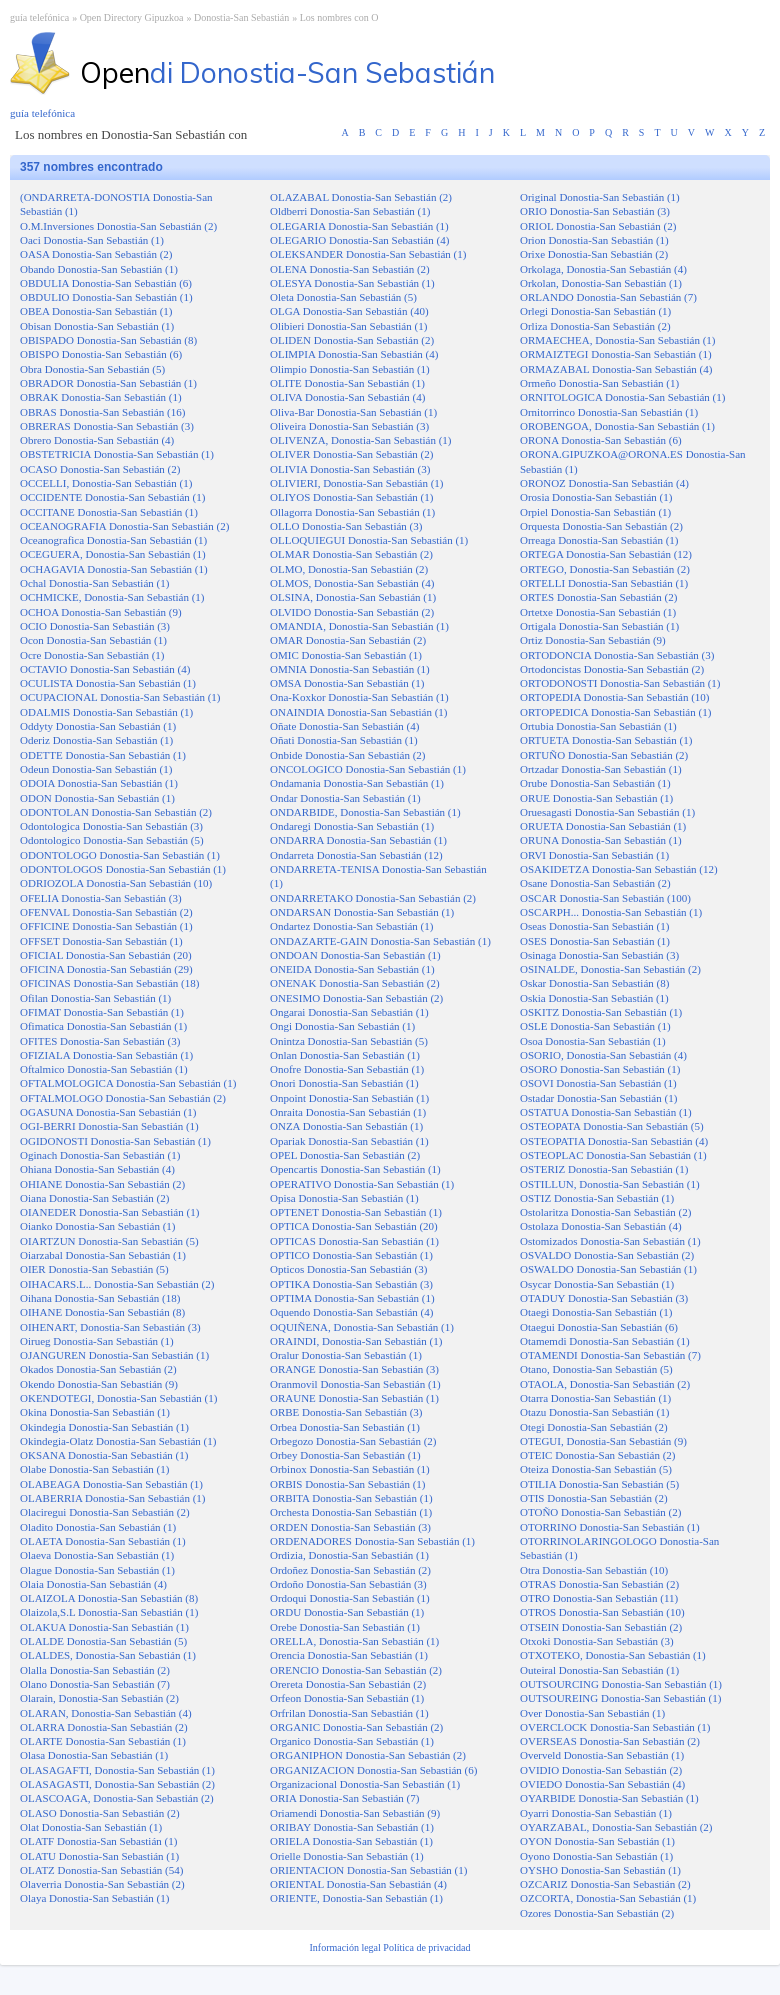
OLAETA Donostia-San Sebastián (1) (103, 1541)
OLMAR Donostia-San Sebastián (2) (351, 554)
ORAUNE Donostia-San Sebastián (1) (354, 1398)
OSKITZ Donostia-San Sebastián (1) (601, 1012)
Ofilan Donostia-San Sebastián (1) (95, 998)
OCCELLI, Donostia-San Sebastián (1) (106, 483)
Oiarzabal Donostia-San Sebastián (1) (103, 1255)
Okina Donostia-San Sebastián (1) (95, 1412)
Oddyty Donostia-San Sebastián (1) (98, 726)
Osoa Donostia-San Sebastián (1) (593, 1041)
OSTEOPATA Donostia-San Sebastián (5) (612, 1126)
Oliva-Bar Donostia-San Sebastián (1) (353, 412)
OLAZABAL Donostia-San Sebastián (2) (361, 197)
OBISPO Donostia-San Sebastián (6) (101, 354)
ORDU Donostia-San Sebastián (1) (347, 1612)
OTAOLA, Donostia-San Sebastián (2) (605, 1384)
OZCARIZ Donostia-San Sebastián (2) (605, 1884)
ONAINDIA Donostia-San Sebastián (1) (359, 712)
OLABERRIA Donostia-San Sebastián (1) (112, 1498)
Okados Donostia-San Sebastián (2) (98, 1369)
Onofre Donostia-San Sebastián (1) (347, 1069)
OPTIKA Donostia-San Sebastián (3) (351, 1284)
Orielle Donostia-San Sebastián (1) (347, 1856)
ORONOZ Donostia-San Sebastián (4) (604, 483)
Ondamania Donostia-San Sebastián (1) (357, 783)
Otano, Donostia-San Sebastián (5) (596, 1369)
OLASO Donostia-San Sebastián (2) (100, 1813)
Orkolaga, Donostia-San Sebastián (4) (603, 269)
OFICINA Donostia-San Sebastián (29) (106, 969)
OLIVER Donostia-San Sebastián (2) (351, 454)
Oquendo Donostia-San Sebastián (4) (351, 1312)
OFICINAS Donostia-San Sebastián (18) (109, 983)
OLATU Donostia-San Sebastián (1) (99, 1856)
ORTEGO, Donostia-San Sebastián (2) (605, 569)
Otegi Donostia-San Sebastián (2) (594, 1427)
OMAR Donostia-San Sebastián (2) (348, 640)
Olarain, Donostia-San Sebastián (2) (99, 1698)
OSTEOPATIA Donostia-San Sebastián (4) (614, 1141)
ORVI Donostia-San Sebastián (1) (594, 855)
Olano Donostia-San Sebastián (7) (95, 1684)
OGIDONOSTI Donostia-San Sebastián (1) (115, 1141)
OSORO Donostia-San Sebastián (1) (600, 1069)
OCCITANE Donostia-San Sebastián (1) (109, 512)
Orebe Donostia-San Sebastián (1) (345, 1627)
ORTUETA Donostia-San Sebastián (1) (606, 740)
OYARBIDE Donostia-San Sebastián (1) (609, 1798)
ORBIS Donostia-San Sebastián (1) (348, 1484)
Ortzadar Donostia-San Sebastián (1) (601, 769)
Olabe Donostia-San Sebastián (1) (94, 1469)
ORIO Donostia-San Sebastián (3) (595, 211)
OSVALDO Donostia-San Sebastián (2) (607, 1255)
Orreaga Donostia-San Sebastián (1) (599, 540)
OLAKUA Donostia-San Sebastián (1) (104, 1627)
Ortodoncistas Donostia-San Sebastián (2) (612, 669)
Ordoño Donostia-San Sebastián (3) (348, 1584)
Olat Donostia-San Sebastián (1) (91, 1827)
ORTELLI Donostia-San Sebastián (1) (604, 583)
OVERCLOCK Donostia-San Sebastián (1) (615, 1727)
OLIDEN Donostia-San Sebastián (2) (352, 340)
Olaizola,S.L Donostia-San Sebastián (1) (109, 1612)
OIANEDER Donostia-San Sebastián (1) (109, 1212)
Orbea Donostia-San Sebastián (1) (345, 1427)
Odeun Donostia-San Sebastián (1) (96, 769)
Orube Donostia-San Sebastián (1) (595, 783)
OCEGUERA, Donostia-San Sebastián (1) (113, 554)
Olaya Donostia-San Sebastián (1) (94, 1898)
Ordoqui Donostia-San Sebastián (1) (350, 1598)
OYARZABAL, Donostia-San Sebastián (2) (616, 1827)
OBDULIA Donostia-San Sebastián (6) (106, 283)
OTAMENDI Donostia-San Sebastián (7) (610, 1355)
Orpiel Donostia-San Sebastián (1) (595, 512)
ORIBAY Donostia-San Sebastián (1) (352, 1827)
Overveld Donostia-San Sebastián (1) (602, 1755)
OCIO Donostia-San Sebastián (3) (95, 626)
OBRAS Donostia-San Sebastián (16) (102, 412)
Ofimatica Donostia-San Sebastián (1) (103, 1026)
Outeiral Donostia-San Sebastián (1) (599, 1670)
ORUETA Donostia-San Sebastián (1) (603, 826)
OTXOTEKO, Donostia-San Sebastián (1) (613, 1655)
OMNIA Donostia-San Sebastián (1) (350, 669)
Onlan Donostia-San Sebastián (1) (345, 1055)
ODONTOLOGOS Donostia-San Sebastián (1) (123, 869)
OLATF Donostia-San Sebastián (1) (98, 1841)
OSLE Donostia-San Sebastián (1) (595, 1026)
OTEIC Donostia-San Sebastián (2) (598, 1455)
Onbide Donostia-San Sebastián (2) (348, 755)
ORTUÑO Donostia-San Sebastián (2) (604, 755)
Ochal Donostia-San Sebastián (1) (94, 583)
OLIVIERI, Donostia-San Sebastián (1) (357, 483)
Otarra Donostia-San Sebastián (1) (595, 1398)
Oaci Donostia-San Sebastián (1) (92, 240)
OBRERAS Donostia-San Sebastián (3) (107, 426)
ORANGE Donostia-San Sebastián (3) (354, 1369)
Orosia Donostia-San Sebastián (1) (596, 497)
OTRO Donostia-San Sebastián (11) (599, 1598)
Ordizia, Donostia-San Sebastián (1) (349, 1555)
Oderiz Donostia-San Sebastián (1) (96, 740)
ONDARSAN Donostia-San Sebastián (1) (362, 912)
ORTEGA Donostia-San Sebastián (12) (606, 554)
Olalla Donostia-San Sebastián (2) (95, 1670)
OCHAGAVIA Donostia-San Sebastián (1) (114, 569)
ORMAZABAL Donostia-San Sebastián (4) (616, 369)
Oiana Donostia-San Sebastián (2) (94, 1198)
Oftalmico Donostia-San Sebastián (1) (104, 1069)
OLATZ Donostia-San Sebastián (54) (101, 1870)
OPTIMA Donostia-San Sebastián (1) (352, 1298)
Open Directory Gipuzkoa (132, 17)
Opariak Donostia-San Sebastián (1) (349, 1141)
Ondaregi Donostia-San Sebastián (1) (352, 826)
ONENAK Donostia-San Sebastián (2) (355, 983)
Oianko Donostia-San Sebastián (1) (98, 1226)
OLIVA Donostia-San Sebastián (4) (347, 397)
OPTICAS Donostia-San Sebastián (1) (354, 1241)
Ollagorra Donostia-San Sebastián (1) (352, 512)
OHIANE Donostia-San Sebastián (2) (102, 1184)
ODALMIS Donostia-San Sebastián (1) (106, 712)
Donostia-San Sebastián (241, 17)
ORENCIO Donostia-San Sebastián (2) (356, 1670)
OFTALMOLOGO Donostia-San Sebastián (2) (123, 1098)
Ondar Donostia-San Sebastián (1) (345, 798)
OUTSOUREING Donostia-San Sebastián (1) (620, 1698)
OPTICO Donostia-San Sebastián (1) (351, 1255)
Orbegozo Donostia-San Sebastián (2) (353, 1441)
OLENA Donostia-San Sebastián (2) (350, 269)
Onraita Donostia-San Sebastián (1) (348, 1112)
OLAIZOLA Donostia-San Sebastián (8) (109, 1598)
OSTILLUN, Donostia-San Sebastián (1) (610, 1184)
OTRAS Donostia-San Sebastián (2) (599, 1584)
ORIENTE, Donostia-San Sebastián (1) (356, 1898)
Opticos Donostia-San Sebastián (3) (348, 1269)
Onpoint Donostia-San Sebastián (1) (349, 1098)
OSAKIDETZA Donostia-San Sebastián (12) (619, 869)
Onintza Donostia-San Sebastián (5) (349, 1041)
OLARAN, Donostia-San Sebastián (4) (106, 1713)
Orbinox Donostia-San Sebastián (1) (350, 1469)
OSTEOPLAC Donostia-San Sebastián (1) (613, 1155)
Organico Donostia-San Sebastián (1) (352, 1741)
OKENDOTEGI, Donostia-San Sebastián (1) (118, 1398)
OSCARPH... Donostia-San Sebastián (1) (611, 912)
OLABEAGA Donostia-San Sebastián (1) (111, 1484)
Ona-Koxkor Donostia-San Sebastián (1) (359, 697)
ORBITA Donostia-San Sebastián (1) (351, 1498)
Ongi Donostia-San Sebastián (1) (342, 1026)
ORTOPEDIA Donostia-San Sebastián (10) (614, 697)
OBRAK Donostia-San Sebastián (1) (101, 397)
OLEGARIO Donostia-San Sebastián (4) (359, 240)
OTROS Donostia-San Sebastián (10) (602, 1612)
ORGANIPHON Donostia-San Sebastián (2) (368, 1755)
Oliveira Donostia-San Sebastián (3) (349, 426)
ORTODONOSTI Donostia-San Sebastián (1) (620, 683)
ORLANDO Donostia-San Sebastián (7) (608, 297)
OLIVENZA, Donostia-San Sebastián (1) (360, 440)
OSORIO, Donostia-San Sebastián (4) (603, 1055)
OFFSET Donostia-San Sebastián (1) (101, 941)
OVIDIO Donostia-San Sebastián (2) (601, 1770)
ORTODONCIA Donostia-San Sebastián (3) (617, 655)
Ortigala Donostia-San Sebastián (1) (599, 626)
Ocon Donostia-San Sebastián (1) (93, 640)
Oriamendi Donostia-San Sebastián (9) (355, 1813)
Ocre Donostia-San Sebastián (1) (92, 655)
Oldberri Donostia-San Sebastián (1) (350, 211)
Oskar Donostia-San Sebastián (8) (594, 983)
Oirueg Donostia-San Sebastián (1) (97, 1341)
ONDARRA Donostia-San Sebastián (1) (358, 840)
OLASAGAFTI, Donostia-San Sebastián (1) (117, 1770)
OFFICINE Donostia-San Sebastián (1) (106, 926)
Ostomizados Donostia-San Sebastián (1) (610, 1241)
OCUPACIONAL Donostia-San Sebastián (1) (120, 697)
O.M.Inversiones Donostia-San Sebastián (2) (118, 226)
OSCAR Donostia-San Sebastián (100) (605, 898)
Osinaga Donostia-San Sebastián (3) (599, 955)
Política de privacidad (426, 1947)
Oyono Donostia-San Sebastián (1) (596, 1856)
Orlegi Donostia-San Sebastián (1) (595, 311)
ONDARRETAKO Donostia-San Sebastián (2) (373, 898)
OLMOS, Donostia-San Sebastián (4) (352, 583)
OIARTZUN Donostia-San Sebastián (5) (109, 1241)
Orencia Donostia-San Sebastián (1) (349, 1655)
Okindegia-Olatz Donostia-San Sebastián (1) (118, 1441)
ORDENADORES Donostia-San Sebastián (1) (372, 1541)
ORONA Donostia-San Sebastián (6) (601, 440)
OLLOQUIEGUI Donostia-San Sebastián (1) (369, 540)
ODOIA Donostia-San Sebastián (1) (99, 783)
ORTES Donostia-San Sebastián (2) (598, 597)
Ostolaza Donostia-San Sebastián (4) (601, 1226)
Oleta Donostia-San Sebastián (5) (343, 297)
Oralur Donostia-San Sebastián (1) (346, 1355)
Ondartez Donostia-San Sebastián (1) (351, 926)
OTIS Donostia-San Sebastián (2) (594, 1498)
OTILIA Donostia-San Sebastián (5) (599, 1484)
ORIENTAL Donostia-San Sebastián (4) (358, 1884)
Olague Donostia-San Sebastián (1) (97, 1570)
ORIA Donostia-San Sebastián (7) (344, 1798)
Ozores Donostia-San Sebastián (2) (597, 1913)
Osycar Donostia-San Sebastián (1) (597, 1284)
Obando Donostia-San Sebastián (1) (99, 269)
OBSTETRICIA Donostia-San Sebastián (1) (117, 454)
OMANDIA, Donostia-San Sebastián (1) (359, 626)
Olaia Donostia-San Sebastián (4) (93, 1584)
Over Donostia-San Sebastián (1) (592, 1713)
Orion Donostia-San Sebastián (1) (594, 240)
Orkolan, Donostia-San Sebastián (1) (601, 283)
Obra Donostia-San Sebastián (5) (92, 369)
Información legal (346, 1947)
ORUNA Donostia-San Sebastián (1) (601, 840)
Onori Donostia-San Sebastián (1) (344, 1083)
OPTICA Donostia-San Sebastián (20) (354, 1226)
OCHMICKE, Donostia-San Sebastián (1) (112, 597)
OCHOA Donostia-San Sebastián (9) (101, 612)
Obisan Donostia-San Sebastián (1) (97, 326)
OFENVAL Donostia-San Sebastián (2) (106, 912)
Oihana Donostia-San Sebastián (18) (100, 1298)
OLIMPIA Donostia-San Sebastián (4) (354, 354)
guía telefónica (39, 17)
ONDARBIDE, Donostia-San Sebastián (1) (365, 812)
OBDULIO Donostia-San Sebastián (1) (106, 297)
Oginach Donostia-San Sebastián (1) (100, 1155)
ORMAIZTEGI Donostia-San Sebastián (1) (616, 354)
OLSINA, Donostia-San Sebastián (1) (353, 597)
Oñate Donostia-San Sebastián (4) (344, 726)
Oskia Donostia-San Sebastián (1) (594, 998)
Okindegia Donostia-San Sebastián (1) (104, 1427)
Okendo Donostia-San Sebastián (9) (99, 1384)
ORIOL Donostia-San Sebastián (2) (598, 226)
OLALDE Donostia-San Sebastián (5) (103, 1641)
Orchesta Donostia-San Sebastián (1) (351, 1512)
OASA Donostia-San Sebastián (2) (96, 254)
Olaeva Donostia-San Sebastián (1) (97, 1555)
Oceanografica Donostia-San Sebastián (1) (113, 540)
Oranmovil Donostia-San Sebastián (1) (355, 1384)
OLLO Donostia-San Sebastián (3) (346, 526)
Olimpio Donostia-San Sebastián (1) (350, 369)
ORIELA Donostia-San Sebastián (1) (351, 1841)
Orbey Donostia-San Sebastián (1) (345, 1455)
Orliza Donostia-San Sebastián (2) (595, 326)
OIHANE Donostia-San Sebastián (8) (102, 1312)
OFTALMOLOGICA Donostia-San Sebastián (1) (128, 1083)
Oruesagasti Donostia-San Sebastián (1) (607, 812)
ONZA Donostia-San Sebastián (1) (346, 1126)
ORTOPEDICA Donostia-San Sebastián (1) (615, 712)
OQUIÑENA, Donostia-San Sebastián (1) (362, 1327)
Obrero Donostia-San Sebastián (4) (97, 440)
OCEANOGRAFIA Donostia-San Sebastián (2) (124, 526)
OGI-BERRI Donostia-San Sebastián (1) (109, 1126)
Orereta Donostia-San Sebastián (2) (348, 1684)
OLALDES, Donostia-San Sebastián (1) (108, 1655)
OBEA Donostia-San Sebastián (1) (96, 311)
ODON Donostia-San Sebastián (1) (97, 798)
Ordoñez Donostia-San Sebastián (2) (350, 1570)
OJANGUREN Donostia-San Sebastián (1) (114, 1355)
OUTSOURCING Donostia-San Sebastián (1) (621, 1684)
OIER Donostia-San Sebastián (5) (94, 1269)
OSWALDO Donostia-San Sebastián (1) (608, 1269)
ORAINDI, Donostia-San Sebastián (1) (356, 1341)
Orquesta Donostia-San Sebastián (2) (601, 526)
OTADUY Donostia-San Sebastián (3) (604, 1298)
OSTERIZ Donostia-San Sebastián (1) (604, 1169)
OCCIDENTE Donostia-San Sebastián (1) (112, 497)
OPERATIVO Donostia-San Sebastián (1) (362, 1184)
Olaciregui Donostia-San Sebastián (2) (105, 1512)
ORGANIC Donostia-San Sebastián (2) (356, 1727)
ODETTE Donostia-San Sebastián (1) (103, 755)
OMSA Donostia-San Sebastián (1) (347, 683)
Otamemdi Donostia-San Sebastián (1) (605, 1341)
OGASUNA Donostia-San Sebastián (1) (108, 1112)
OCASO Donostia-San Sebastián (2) (100, 469)
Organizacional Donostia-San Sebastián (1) (365, 1784)
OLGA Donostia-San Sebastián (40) (349, 311)
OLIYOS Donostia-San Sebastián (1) (351, 497)
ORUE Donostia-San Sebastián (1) (596, 798)
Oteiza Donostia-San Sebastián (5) (596, 1469)
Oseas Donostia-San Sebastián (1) (594, 926)
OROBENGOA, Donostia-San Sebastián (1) (617, 426)
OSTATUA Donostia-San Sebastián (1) (606, 1112)
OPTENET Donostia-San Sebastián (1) (356, 1212)
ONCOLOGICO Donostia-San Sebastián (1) (368, 769)
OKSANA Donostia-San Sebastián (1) (104, 1455)
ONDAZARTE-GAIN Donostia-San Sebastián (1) (380, 941)
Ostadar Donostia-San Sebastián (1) (598, 1098)
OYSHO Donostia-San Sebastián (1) (600, 1870)
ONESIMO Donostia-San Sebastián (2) (356, 998)
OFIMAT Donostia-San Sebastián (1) (102, 1012)
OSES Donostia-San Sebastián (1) (595, 941)
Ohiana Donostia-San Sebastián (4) (97, 1169)
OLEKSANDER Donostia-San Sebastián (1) (368, 254)
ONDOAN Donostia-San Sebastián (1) (355, 955)
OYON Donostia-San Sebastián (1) (597, 1841)
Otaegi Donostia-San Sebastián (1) (596, 1312)
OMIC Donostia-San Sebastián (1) (346, 655)
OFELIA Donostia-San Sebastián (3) (101, 898)
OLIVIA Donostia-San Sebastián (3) (350, 469)
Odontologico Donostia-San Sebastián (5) (112, 840)
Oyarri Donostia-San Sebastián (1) (596, 1813)
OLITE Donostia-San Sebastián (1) (347, 383)
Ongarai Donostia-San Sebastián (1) (349, 1012)
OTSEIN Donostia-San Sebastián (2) (601, 1627)
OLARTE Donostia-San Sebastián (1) (103, 1741)
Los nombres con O (339, 17)
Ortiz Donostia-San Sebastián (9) (593, 640)
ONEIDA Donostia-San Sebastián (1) (352, 969)
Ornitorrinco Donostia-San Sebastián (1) (609, 412)
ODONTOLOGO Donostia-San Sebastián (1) (120, 855)
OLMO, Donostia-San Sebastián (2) (349, 569)
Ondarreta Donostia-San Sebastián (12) (356, 855)
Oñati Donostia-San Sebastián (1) (344, 740)
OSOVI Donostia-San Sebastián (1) (598, 1083)
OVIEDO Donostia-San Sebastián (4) (602, 1784)
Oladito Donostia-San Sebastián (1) (98, 1527)
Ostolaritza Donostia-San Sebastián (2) (605, 1212)
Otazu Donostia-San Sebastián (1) (594, 1412)
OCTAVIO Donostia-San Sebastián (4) (105, 669)
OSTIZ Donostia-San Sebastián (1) (597, 1198)
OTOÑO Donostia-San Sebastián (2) (600, 1512)
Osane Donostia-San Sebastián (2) (595, 883)
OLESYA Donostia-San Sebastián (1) (352, 283)
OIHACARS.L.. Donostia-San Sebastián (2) (117, 1284)
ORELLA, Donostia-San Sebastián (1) (354, 1641)
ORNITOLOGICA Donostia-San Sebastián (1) (622, 397)
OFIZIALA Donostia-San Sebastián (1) (106, 1055)
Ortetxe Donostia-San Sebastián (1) (598, 612)
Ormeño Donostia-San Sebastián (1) (599, 383)
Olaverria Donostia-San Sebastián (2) (102, 1884)
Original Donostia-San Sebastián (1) (600, 197)
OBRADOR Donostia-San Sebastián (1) (108, 383)
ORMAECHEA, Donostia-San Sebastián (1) (618, 340)
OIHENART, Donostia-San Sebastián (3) (110, 1327)
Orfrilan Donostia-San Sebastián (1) (349, 1713)
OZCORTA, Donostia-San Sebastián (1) (608, 1898)
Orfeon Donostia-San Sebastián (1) (347, 1698)
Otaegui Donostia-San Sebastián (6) (599, 1327)
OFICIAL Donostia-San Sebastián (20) (106, 955)
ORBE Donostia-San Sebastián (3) (346, 1412)
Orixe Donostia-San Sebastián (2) (594, 254)
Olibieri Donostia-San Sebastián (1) (348, 326)
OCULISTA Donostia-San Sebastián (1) (108, 683)
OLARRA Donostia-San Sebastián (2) (104, 1727)
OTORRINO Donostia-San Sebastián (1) (610, 1527)
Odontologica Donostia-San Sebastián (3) (111, 826)
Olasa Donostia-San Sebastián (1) (94, 1755)
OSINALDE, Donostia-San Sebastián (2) (610, 969)
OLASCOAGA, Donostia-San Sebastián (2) (117, 1798)
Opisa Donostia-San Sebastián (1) (344, 1198)
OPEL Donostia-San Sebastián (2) (345, 1155)
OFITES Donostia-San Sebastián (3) (100, 1041)
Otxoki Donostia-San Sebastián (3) (597, 1641)
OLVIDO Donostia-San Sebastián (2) (352, 612)
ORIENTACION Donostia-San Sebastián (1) (368, 1870)
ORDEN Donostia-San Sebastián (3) (350, 1527)
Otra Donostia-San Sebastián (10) (594, 1570)
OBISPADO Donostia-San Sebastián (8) (108, 340)
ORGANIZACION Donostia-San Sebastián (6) (373, 1770)
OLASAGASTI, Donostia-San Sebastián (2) (117, 1784)
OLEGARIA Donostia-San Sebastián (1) (359, 226)
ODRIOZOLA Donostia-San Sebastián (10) (116, 883)
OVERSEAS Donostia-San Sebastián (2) (610, 1741)
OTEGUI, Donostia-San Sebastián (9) (603, 1441)
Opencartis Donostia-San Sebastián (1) (355, 1169)
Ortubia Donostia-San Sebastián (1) (598, 726)
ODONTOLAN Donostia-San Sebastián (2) (116, 812)
